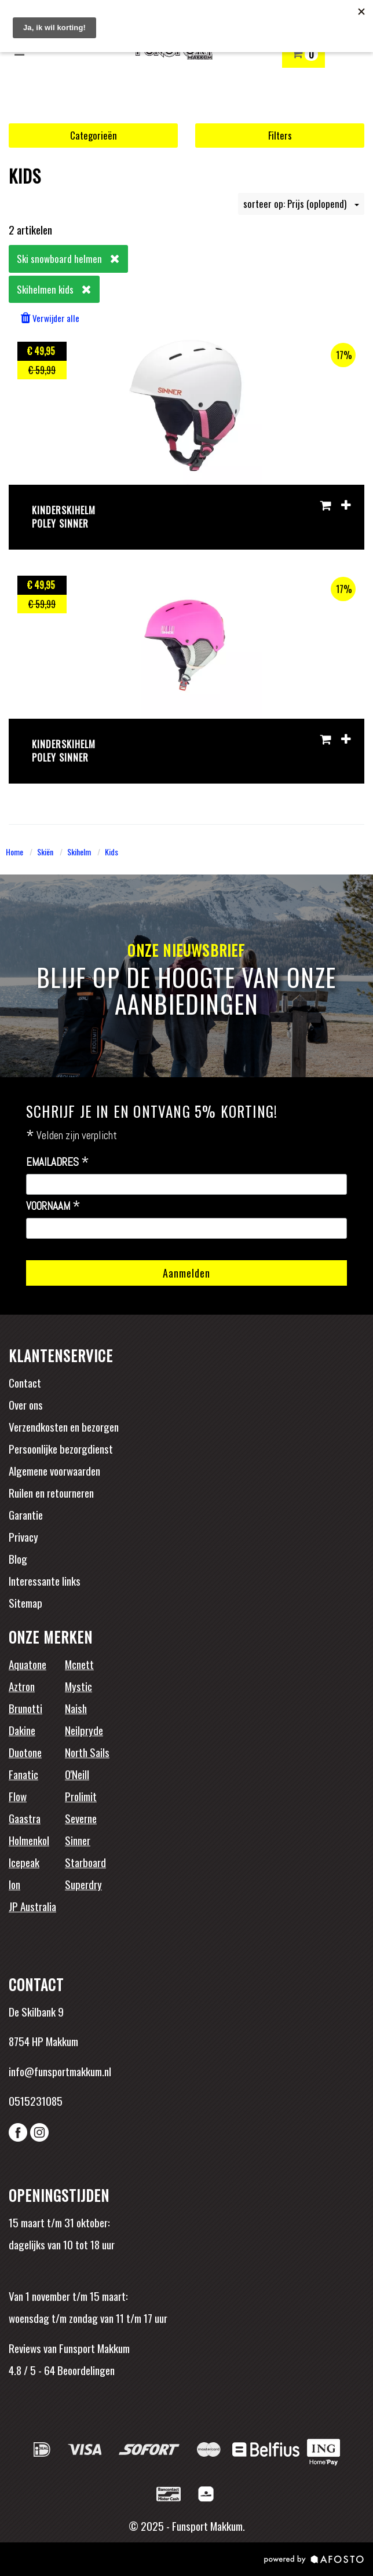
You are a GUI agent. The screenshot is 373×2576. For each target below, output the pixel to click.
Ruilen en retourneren (51, 1492)
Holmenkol (29, 1840)
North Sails (87, 1752)
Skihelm (79, 852)
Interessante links (45, 1580)
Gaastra (25, 1818)
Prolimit (81, 1796)
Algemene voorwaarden (54, 1470)
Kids (111, 852)
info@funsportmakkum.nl (60, 2071)
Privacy (23, 1536)
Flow (18, 1796)
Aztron (22, 1686)
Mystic (78, 1686)
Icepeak (24, 1862)
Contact (25, 1382)
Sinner (77, 1840)
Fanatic (23, 1774)
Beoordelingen (85, 2370)
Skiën (45, 852)
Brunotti (25, 1708)
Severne (81, 1818)
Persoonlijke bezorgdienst (61, 1448)
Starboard (85, 1862)
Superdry (83, 1884)
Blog (18, 1558)
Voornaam (53, 1206)
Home (14, 852)
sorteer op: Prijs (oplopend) (301, 203)
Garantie (26, 1514)
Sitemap (25, 1602)
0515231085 (36, 2100)
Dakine (22, 1730)
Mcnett (79, 1664)
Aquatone (27, 1664)
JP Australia (32, 1906)
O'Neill (77, 1774)
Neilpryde (84, 1730)
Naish (76, 1708)
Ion (14, 1884)
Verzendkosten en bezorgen (64, 1426)
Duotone (25, 1752)
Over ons (26, 1404)
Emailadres (57, 1162)
